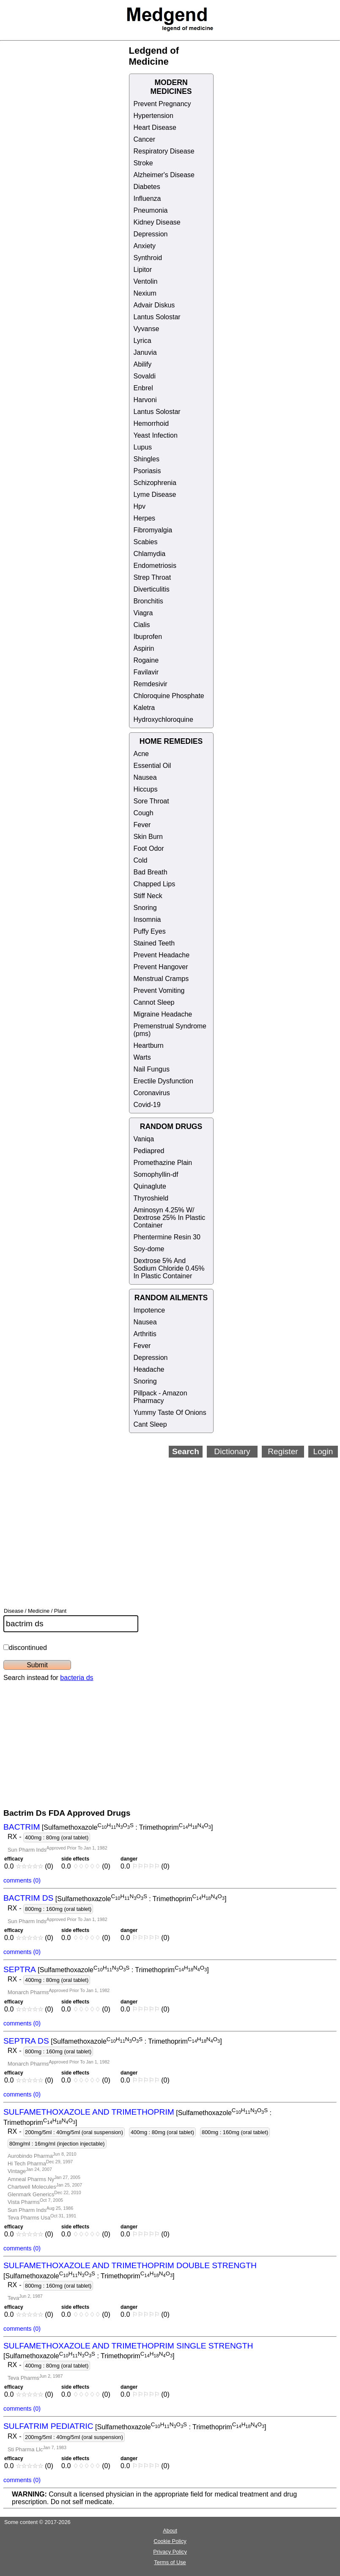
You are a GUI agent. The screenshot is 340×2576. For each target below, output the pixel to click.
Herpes (145, 518)
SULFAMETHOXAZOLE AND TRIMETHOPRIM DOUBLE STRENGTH (130, 2265)
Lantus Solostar (157, 317)
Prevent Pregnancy (162, 103)
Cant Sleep (150, 1424)
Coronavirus (152, 1092)
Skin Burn (148, 836)
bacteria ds (76, 1677)
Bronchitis (148, 601)
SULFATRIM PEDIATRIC (48, 2426)
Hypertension (153, 115)
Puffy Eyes (150, 931)
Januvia (145, 352)
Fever (142, 824)
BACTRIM (21, 1826)
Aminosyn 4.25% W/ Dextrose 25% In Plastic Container (170, 1217)
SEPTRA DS (26, 2040)
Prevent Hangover (161, 966)
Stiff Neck (148, 895)
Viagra (143, 613)
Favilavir (146, 672)
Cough (144, 813)
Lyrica (142, 340)
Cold (141, 860)
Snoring (145, 907)
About (170, 2530)
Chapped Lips (154, 884)
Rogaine (146, 660)
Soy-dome (149, 1248)
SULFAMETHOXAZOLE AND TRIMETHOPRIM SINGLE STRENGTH (128, 2345)
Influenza (147, 198)
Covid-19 (147, 1104)
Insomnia (147, 919)
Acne (141, 753)
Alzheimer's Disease (164, 174)
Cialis (142, 624)
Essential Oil (152, 765)
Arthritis (145, 1333)
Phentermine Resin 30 (167, 1237)
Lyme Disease (155, 494)
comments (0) (22, 1880)
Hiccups (146, 789)
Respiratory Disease (164, 151)
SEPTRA (19, 1969)
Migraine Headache (163, 1014)
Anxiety (145, 245)
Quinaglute (150, 1186)
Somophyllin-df (156, 1174)
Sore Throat (151, 801)
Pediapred (149, 1150)
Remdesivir (150, 684)
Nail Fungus (152, 1069)
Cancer (145, 139)
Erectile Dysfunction (163, 1081)
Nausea (145, 777)
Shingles (146, 459)
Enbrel (143, 388)
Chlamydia (150, 553)
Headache (149, 1369)
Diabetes (147, 186)
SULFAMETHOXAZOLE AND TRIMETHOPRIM (88, 2112)
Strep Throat (152, 577)
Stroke (143, 163)
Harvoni (145, 399)
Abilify (143, 364)
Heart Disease (155, 127)
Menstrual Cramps (161, 978)
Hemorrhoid (151, 423)
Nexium (145, 293)
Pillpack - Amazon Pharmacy (160, 1396)
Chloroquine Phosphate (169, 695)
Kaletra (144, 707)
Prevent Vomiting (159, 990)
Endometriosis (155, 565)
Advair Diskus (154, 305)
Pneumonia (151, 210)
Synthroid (148, 257)
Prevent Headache (162, 955)
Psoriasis (147, 470)
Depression (151, 234)
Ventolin (146, 281)
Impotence (149, 1310)
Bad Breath (150, 872)
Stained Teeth (154, 943)
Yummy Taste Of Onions (170, 1412)
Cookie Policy (170, 2541)
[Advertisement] (163, 1521)
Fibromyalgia (153, 530)
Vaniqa (144, 1139)
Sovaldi (145, 376)
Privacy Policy (170, 2552)
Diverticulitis (152, 589)
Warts (142, 1057)
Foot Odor (149, 848)
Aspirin (144, 648)
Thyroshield (151, 1198)
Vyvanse (146, 328)
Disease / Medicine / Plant (35, 1611)
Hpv (139, 506)
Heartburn (149, 1045)
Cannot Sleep (154, 1002)
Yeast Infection (156, 435)
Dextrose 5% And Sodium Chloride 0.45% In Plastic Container (169, 1268)
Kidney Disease (157, 222)
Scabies (146, 541)
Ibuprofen (148, 636)
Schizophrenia (155, 482)
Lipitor (143, 269)
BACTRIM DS (28, 1898)
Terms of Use (170, 2562)
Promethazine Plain (163, 1162)
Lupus (143, 447)
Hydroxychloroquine (163, 719)
